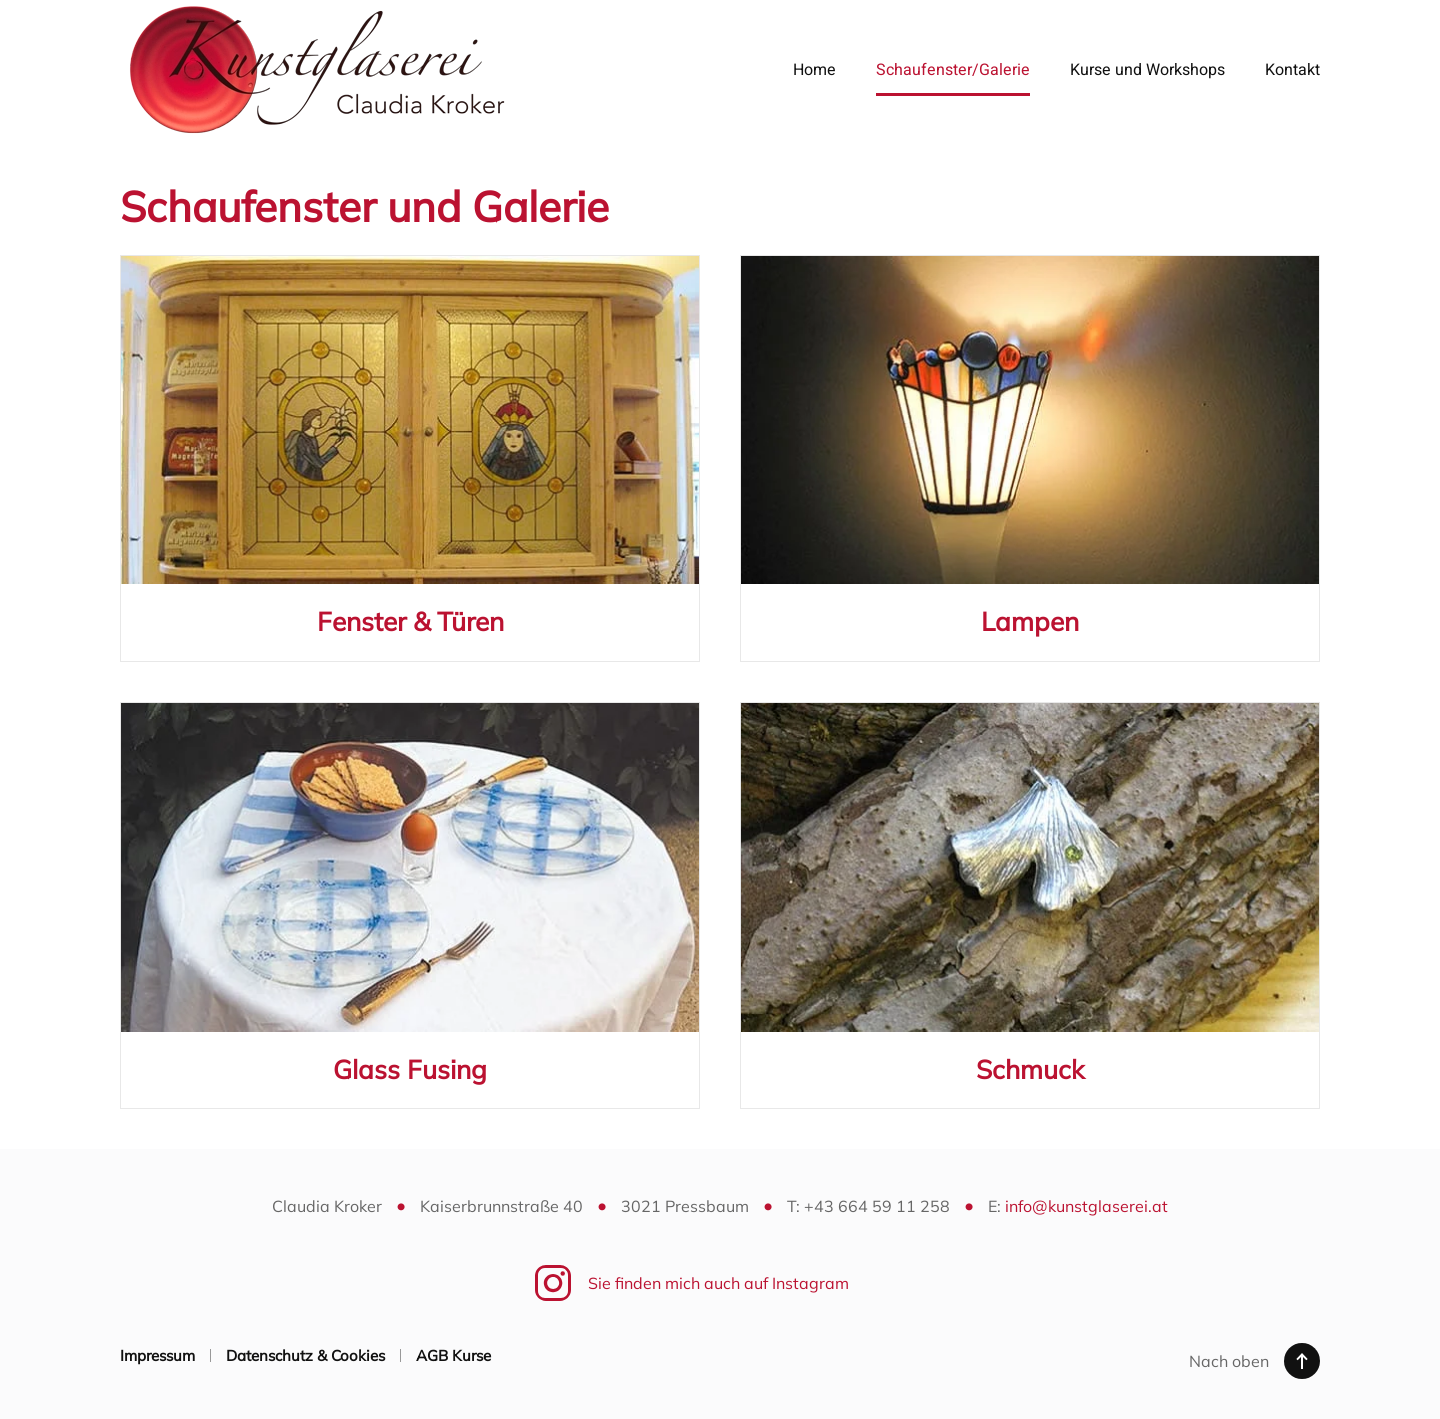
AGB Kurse (453, 1355)
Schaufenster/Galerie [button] (953, 70)
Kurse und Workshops (1147, 70)
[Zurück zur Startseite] (318, 70)
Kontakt (1292, 70)
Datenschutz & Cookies (305, 1355)
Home (814, 70)
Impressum (157, 1355)
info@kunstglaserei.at (1086, 1206)
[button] (1302, 1361)
